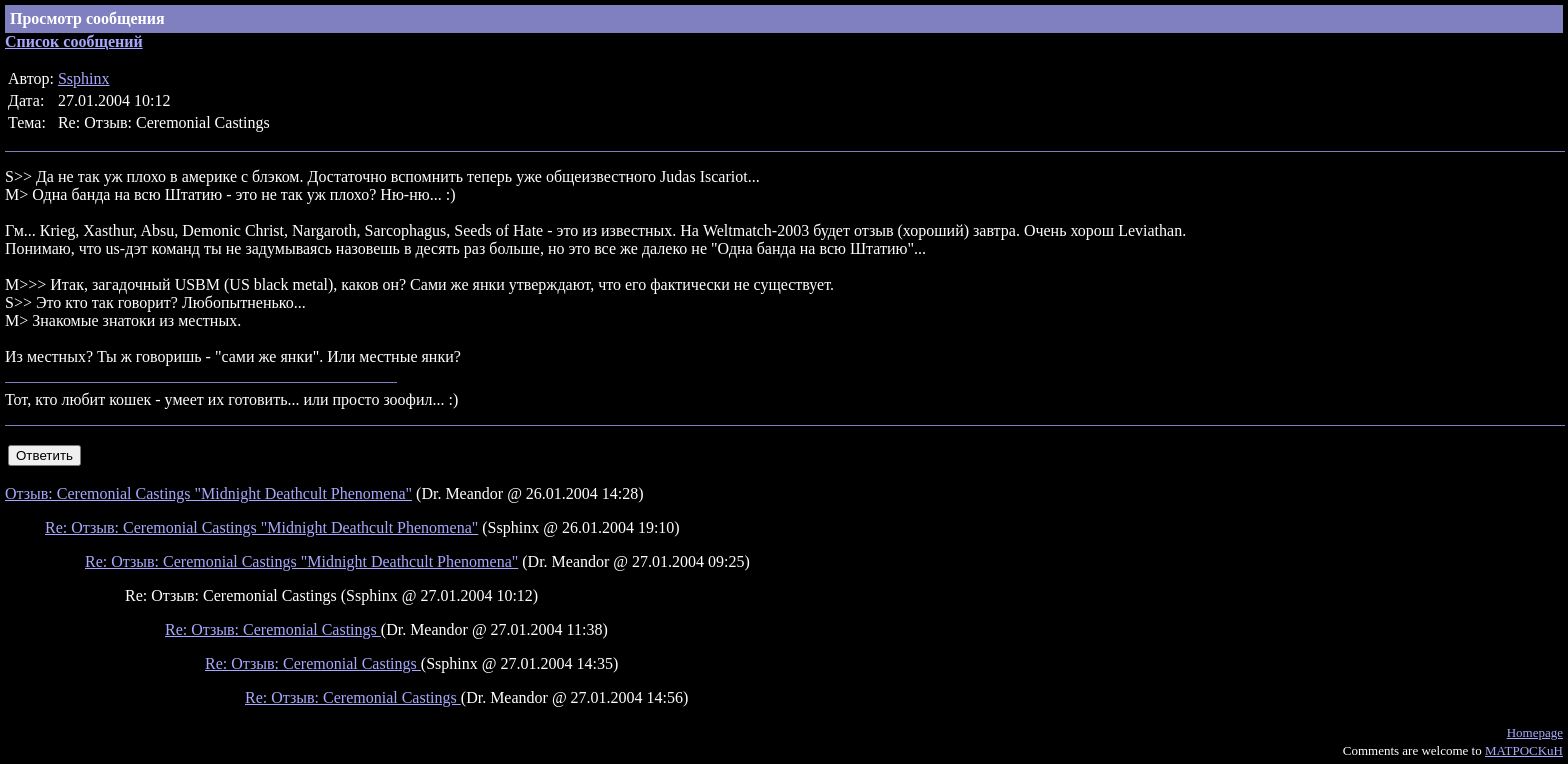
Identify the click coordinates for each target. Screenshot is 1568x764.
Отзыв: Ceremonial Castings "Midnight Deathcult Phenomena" (208, 493)
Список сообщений (74, 41)
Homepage (1535, 732)
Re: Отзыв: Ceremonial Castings (273, 629)
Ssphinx (84, 78)
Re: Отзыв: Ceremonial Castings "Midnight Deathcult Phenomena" (261, 527)
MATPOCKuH (1524, 750)
